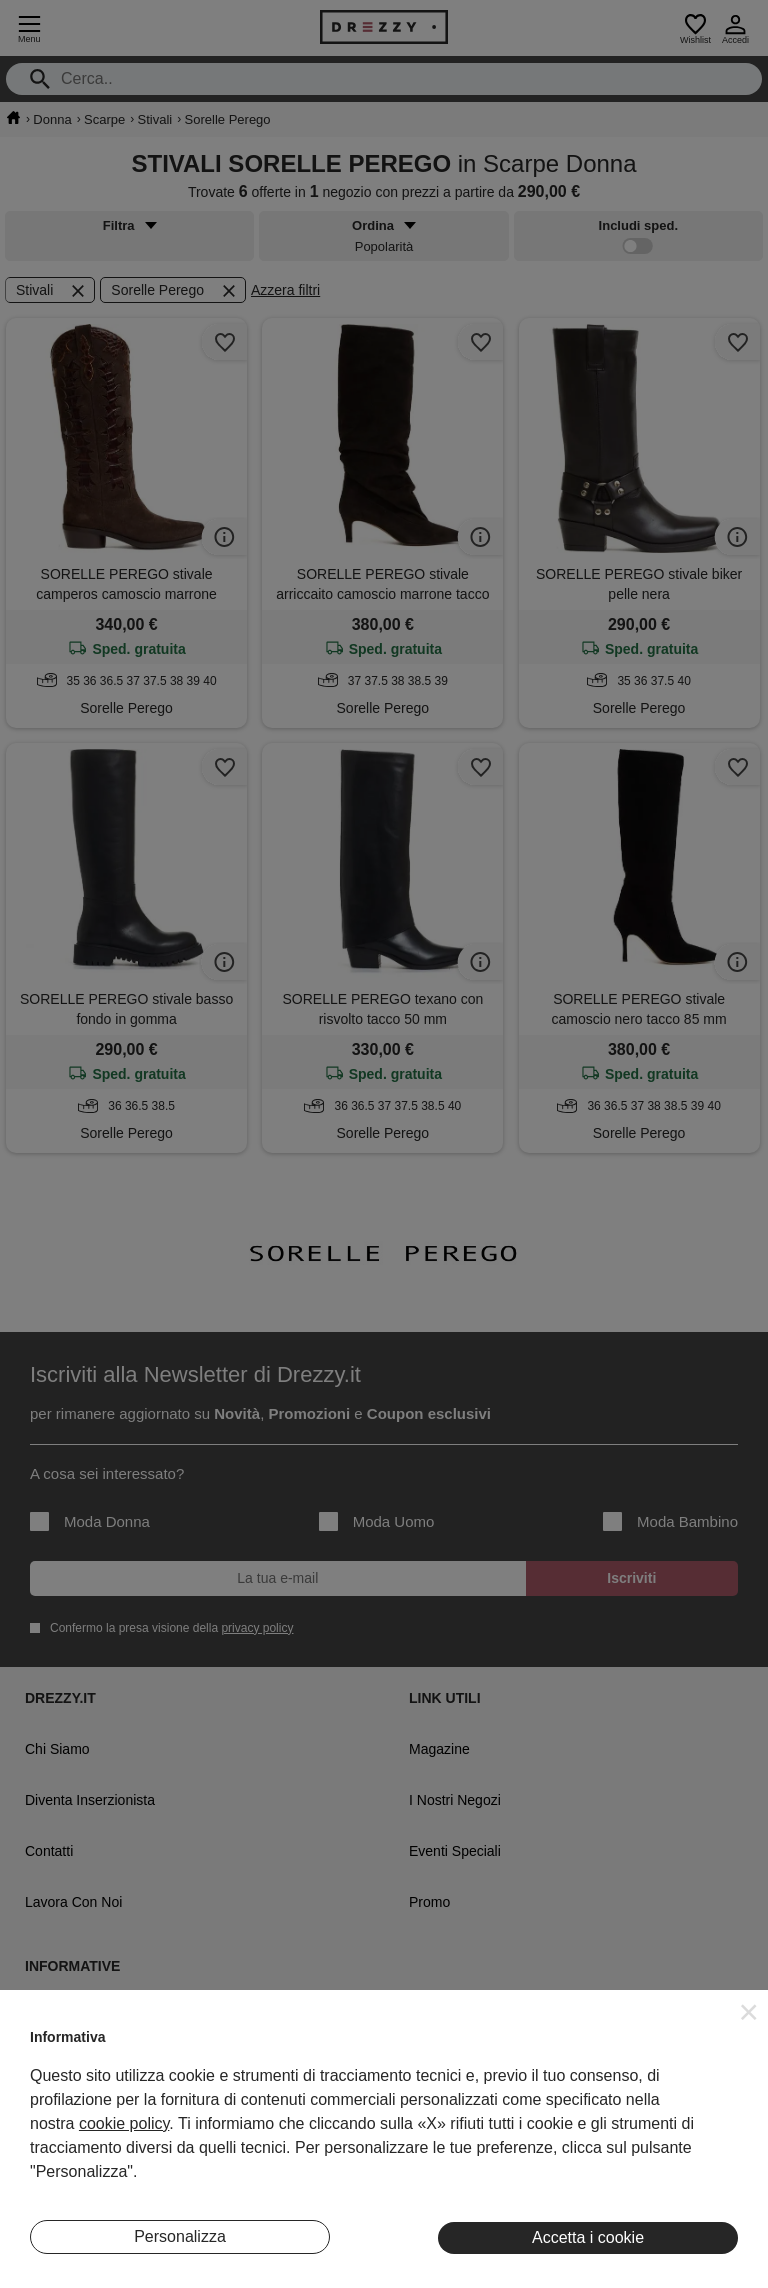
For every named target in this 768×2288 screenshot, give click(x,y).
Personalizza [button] (180, 2236)
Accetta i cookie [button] (588, 2237)
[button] (749, 2012)
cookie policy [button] (124, 2123)
